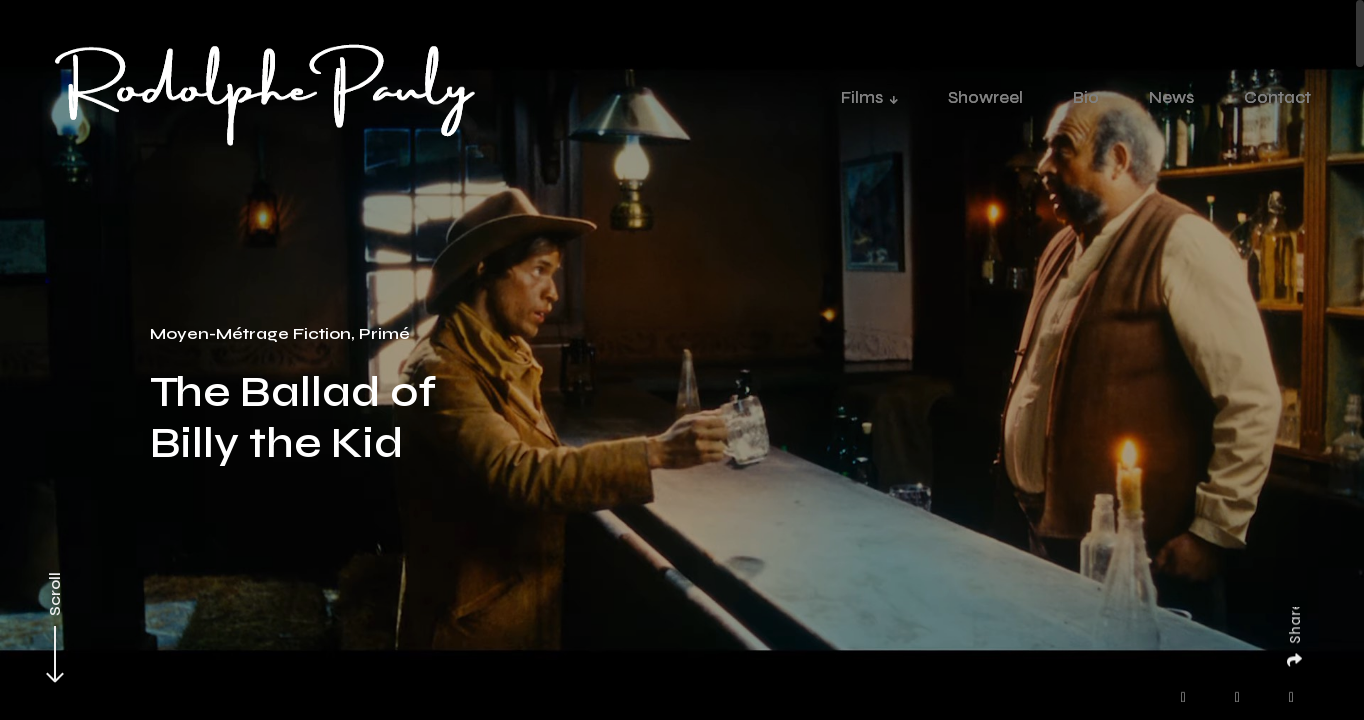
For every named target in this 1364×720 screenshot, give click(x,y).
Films (862, 97)
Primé (384, 333)
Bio (1086, 97)
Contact (1277, 97)
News (1171, 97)
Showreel (985, 97)
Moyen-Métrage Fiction (250, 333)
